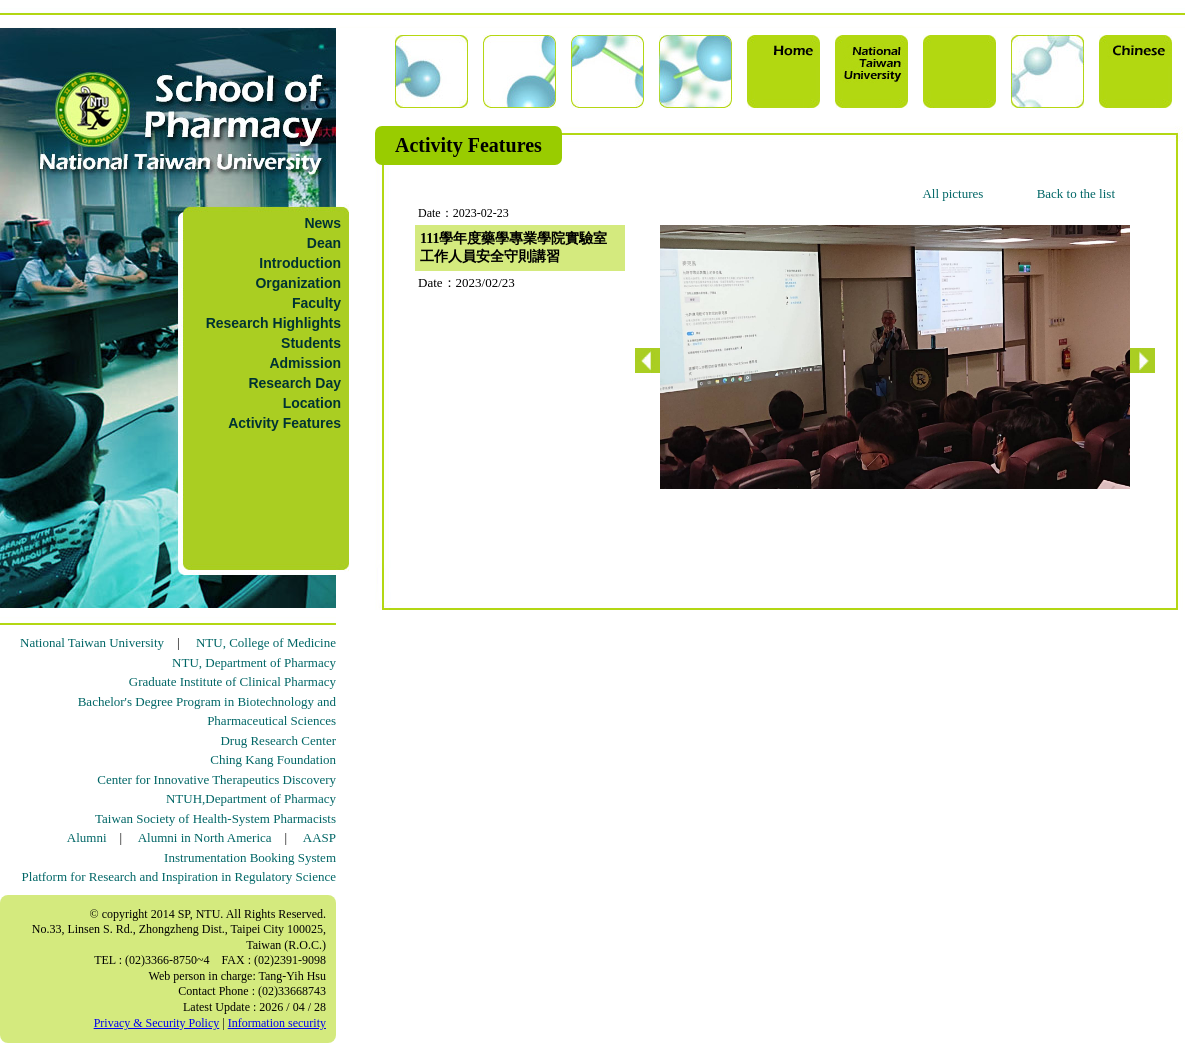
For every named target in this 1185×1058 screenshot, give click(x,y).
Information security (277, 1023)
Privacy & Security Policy (157, 1023)
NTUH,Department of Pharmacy (251, 798)
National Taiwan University (92, 642)
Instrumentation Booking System (250, 857)
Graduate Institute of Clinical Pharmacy (232, 681)
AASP (319, 837)
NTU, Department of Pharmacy (254, 662)
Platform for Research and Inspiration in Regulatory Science (179, 876)
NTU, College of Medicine (266, 642)
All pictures (952, 193)
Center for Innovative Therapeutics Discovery (216, 779)
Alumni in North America (205, 837)
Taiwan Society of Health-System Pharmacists (215, 818)
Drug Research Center (278, 740)
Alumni (87, 837)
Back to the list (1076, 193)
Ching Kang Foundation (273, 759)
